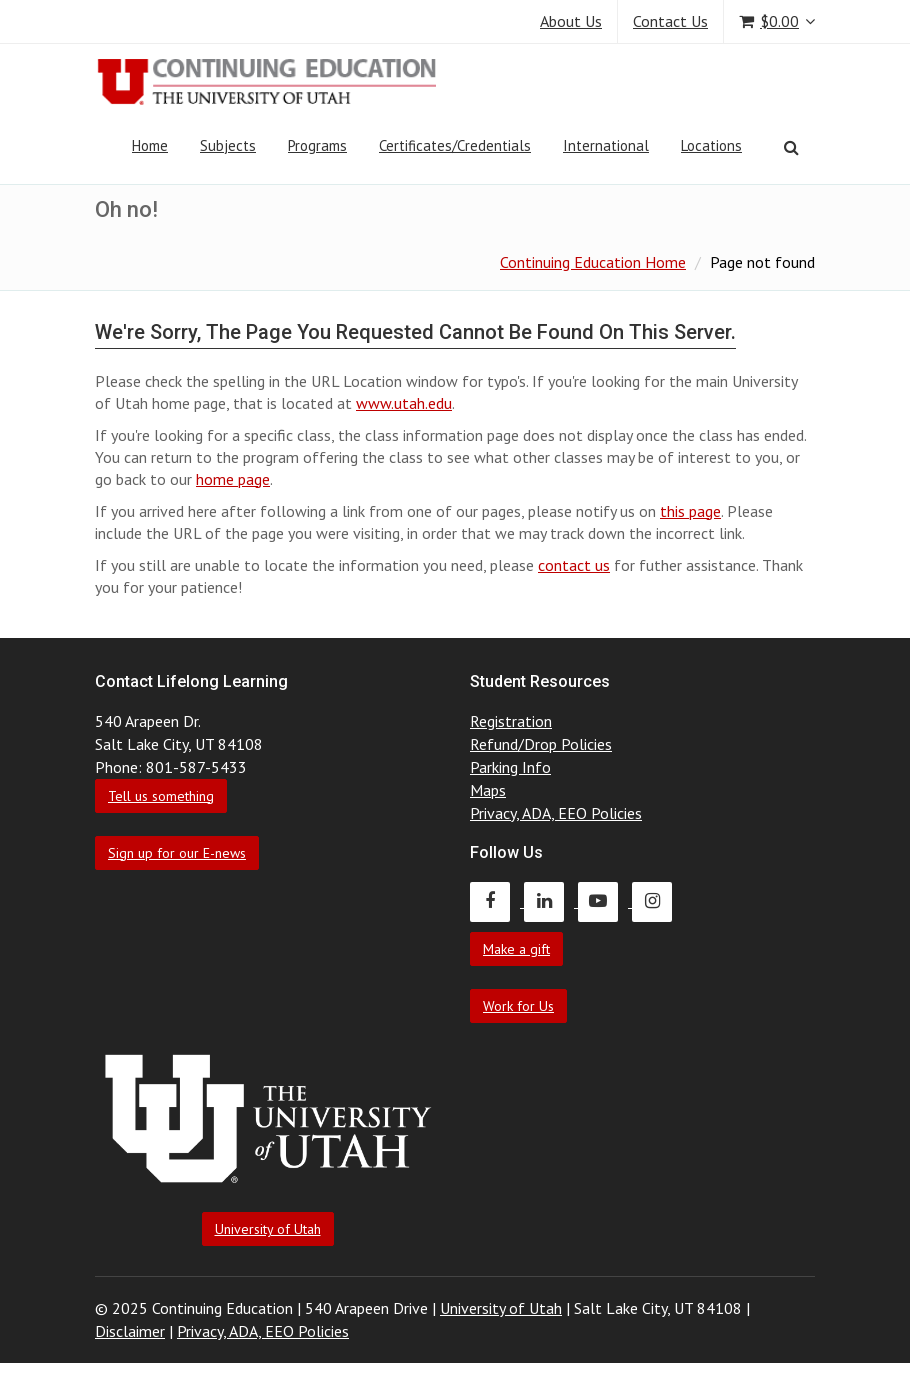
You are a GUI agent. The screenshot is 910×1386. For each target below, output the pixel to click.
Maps (488, 790)
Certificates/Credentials (455, 145)
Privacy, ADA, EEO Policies (556, 813)
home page (233, 479)
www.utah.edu (404, 403)
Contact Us (670, 21)
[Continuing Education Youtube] (605, 901)
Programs (317, 145)
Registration (511, 721)
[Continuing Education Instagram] (657, 901)
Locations (711, 145)
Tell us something (161, 796)
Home (150, 145)
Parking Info (510, 767)
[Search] (791, 147)
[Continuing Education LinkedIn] (551, 901)
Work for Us (518, 1006)
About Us (571, 21)
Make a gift (516, 949)
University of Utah (268, 1229)
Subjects (228, 145)
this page (690, 511)
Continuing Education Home (593, 262)
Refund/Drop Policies (541, 744)
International (606, 145)
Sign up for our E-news (177, 853)
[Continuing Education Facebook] (497, 901)
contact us (574, 565)
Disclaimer (130, 1331)
